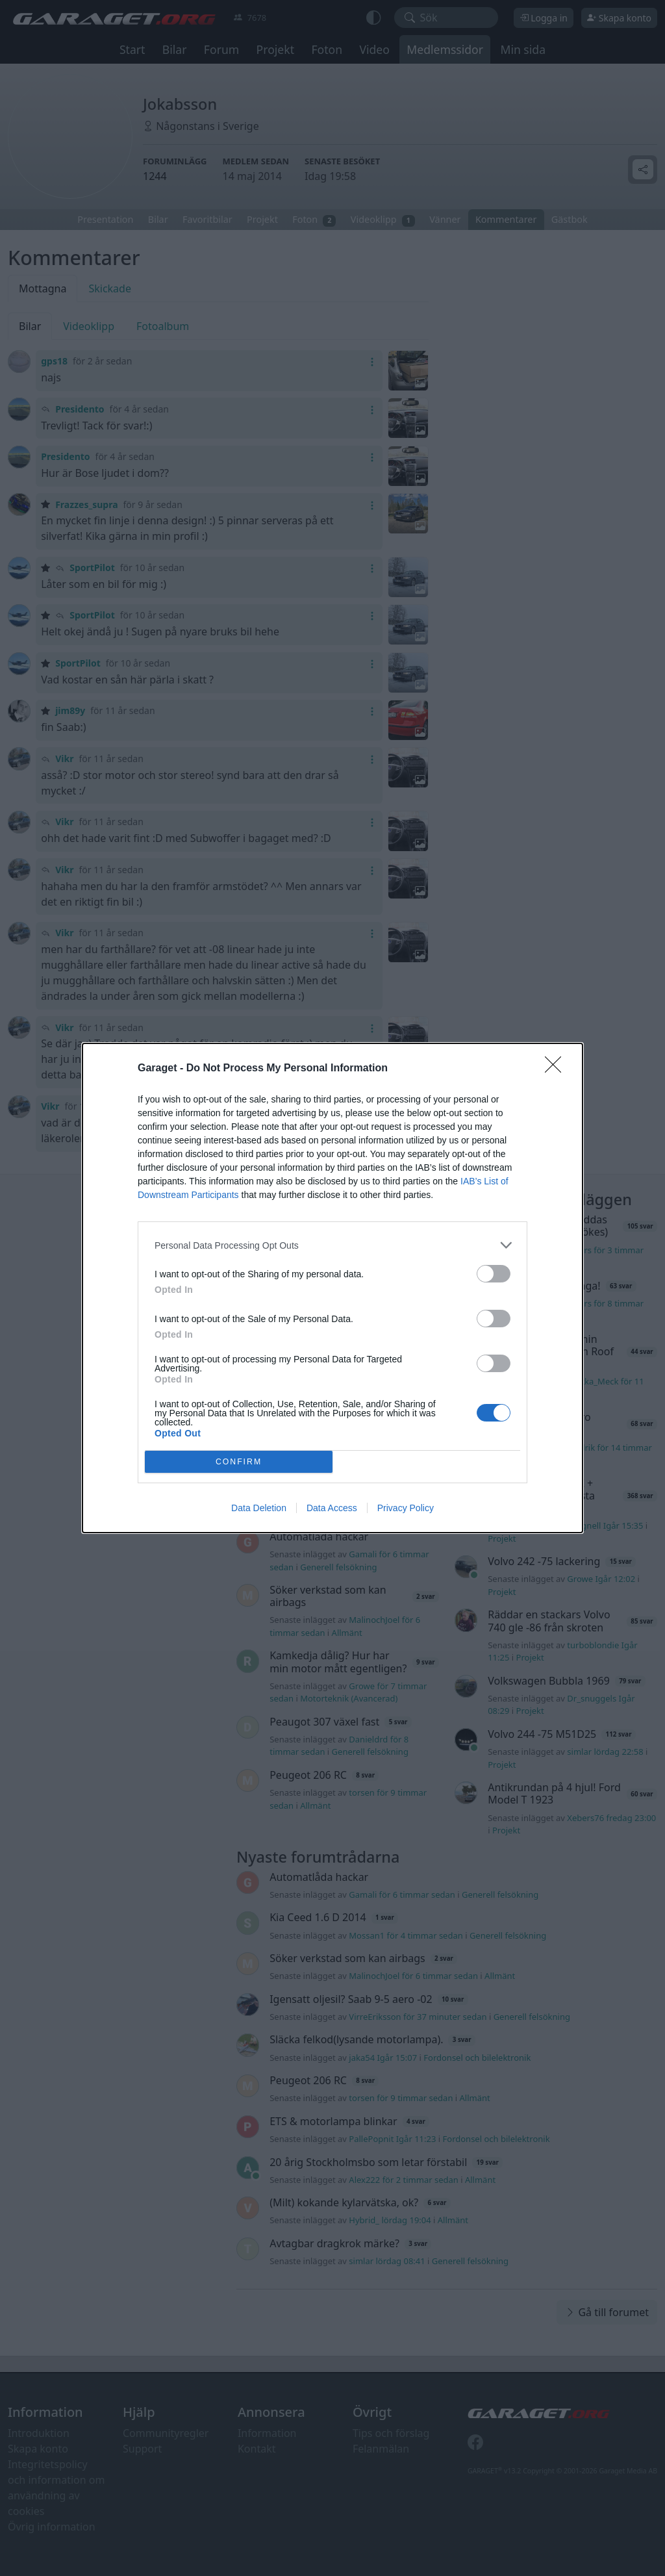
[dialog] (332, 1288)
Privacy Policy (405, 1508)
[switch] (493, 1273)
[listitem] (332, 1245)
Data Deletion (258, 1508)
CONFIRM (238, 1462)
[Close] (557, 1068)
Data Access (332, 1508)
